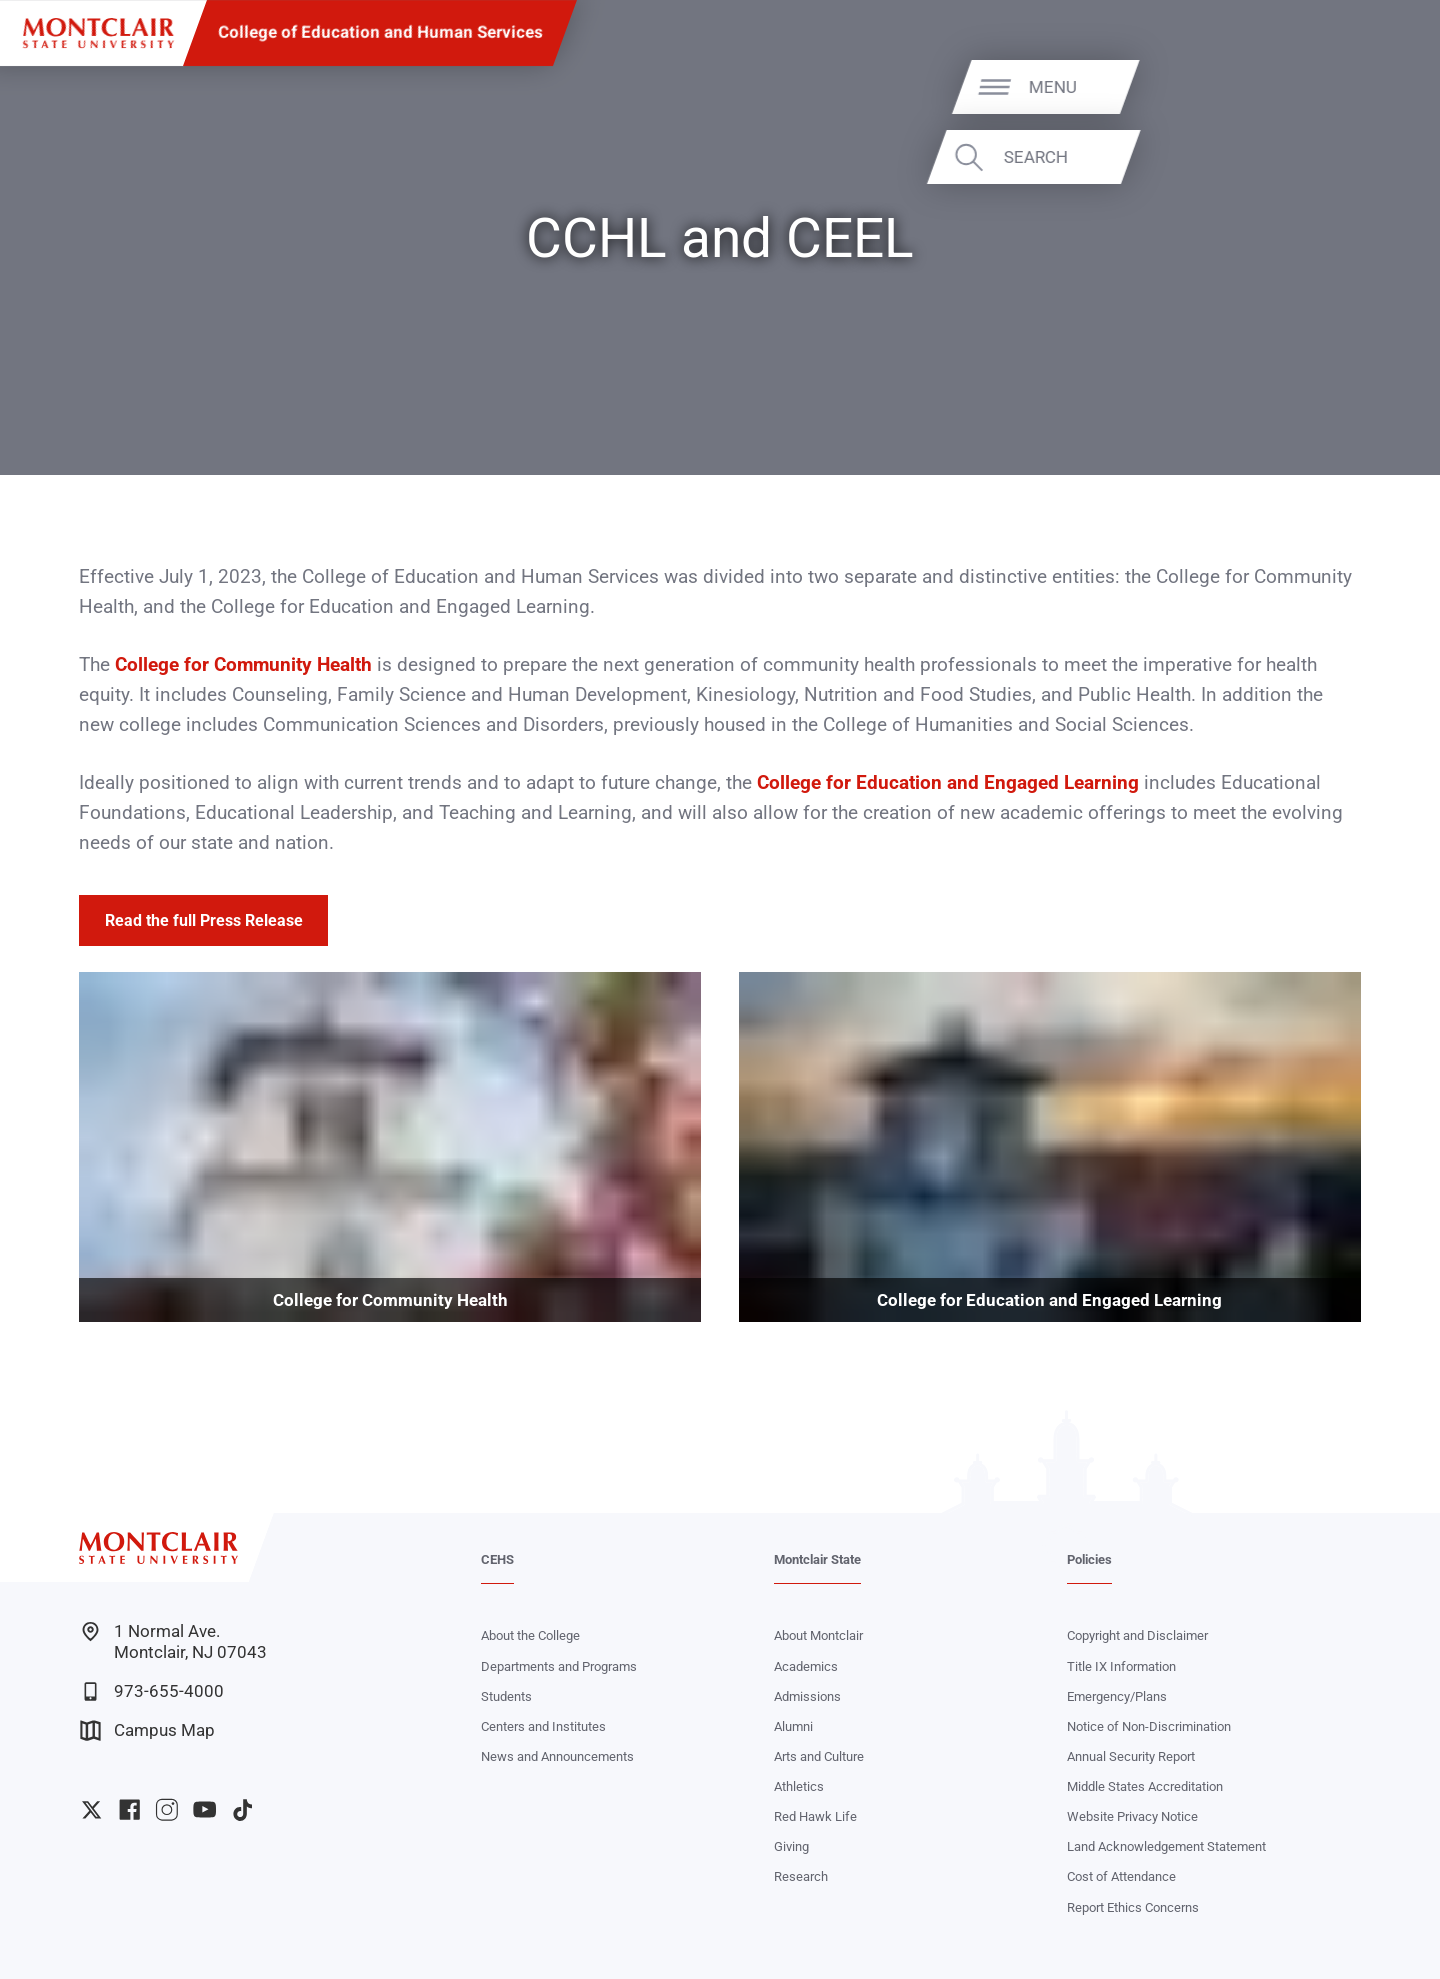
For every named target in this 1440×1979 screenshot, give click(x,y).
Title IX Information (1121, 1666)
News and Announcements (557, 1756)
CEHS (497, 1559)
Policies (1089, 1559)
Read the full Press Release (204, 920)
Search (1357, 157)
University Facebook (129, 1809)
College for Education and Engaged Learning (948, 783)
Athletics (799, 1786)
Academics (806, 1666)
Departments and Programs (559, 1666)
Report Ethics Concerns (1133, 1907)
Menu (1375, 86)
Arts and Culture (819, 1756)
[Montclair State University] (98, 33)
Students (506, 1696)
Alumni (793, 1726)
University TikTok (242, 1809)
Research (801, 1876)
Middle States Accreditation (1145, 1786)
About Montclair (818, 1635)
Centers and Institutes (543, 1726)
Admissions (807, 1696)
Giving (791, 1846)
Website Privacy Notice (1132, 1816)
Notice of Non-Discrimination (1149, 1726)
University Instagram (166, 1809)
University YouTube (204, 1809)
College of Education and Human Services (380, 32)
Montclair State (817, 1559)
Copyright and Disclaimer (1137, 1635)
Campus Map (147, 1730)
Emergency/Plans (1117, 1696)
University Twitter (91, 1809)
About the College (530, 1635)
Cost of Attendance (1121, 1876)
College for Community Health (243, 665)
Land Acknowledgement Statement (1166, 1846)
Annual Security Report (1131, 1756)
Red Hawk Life (815, 1816)
